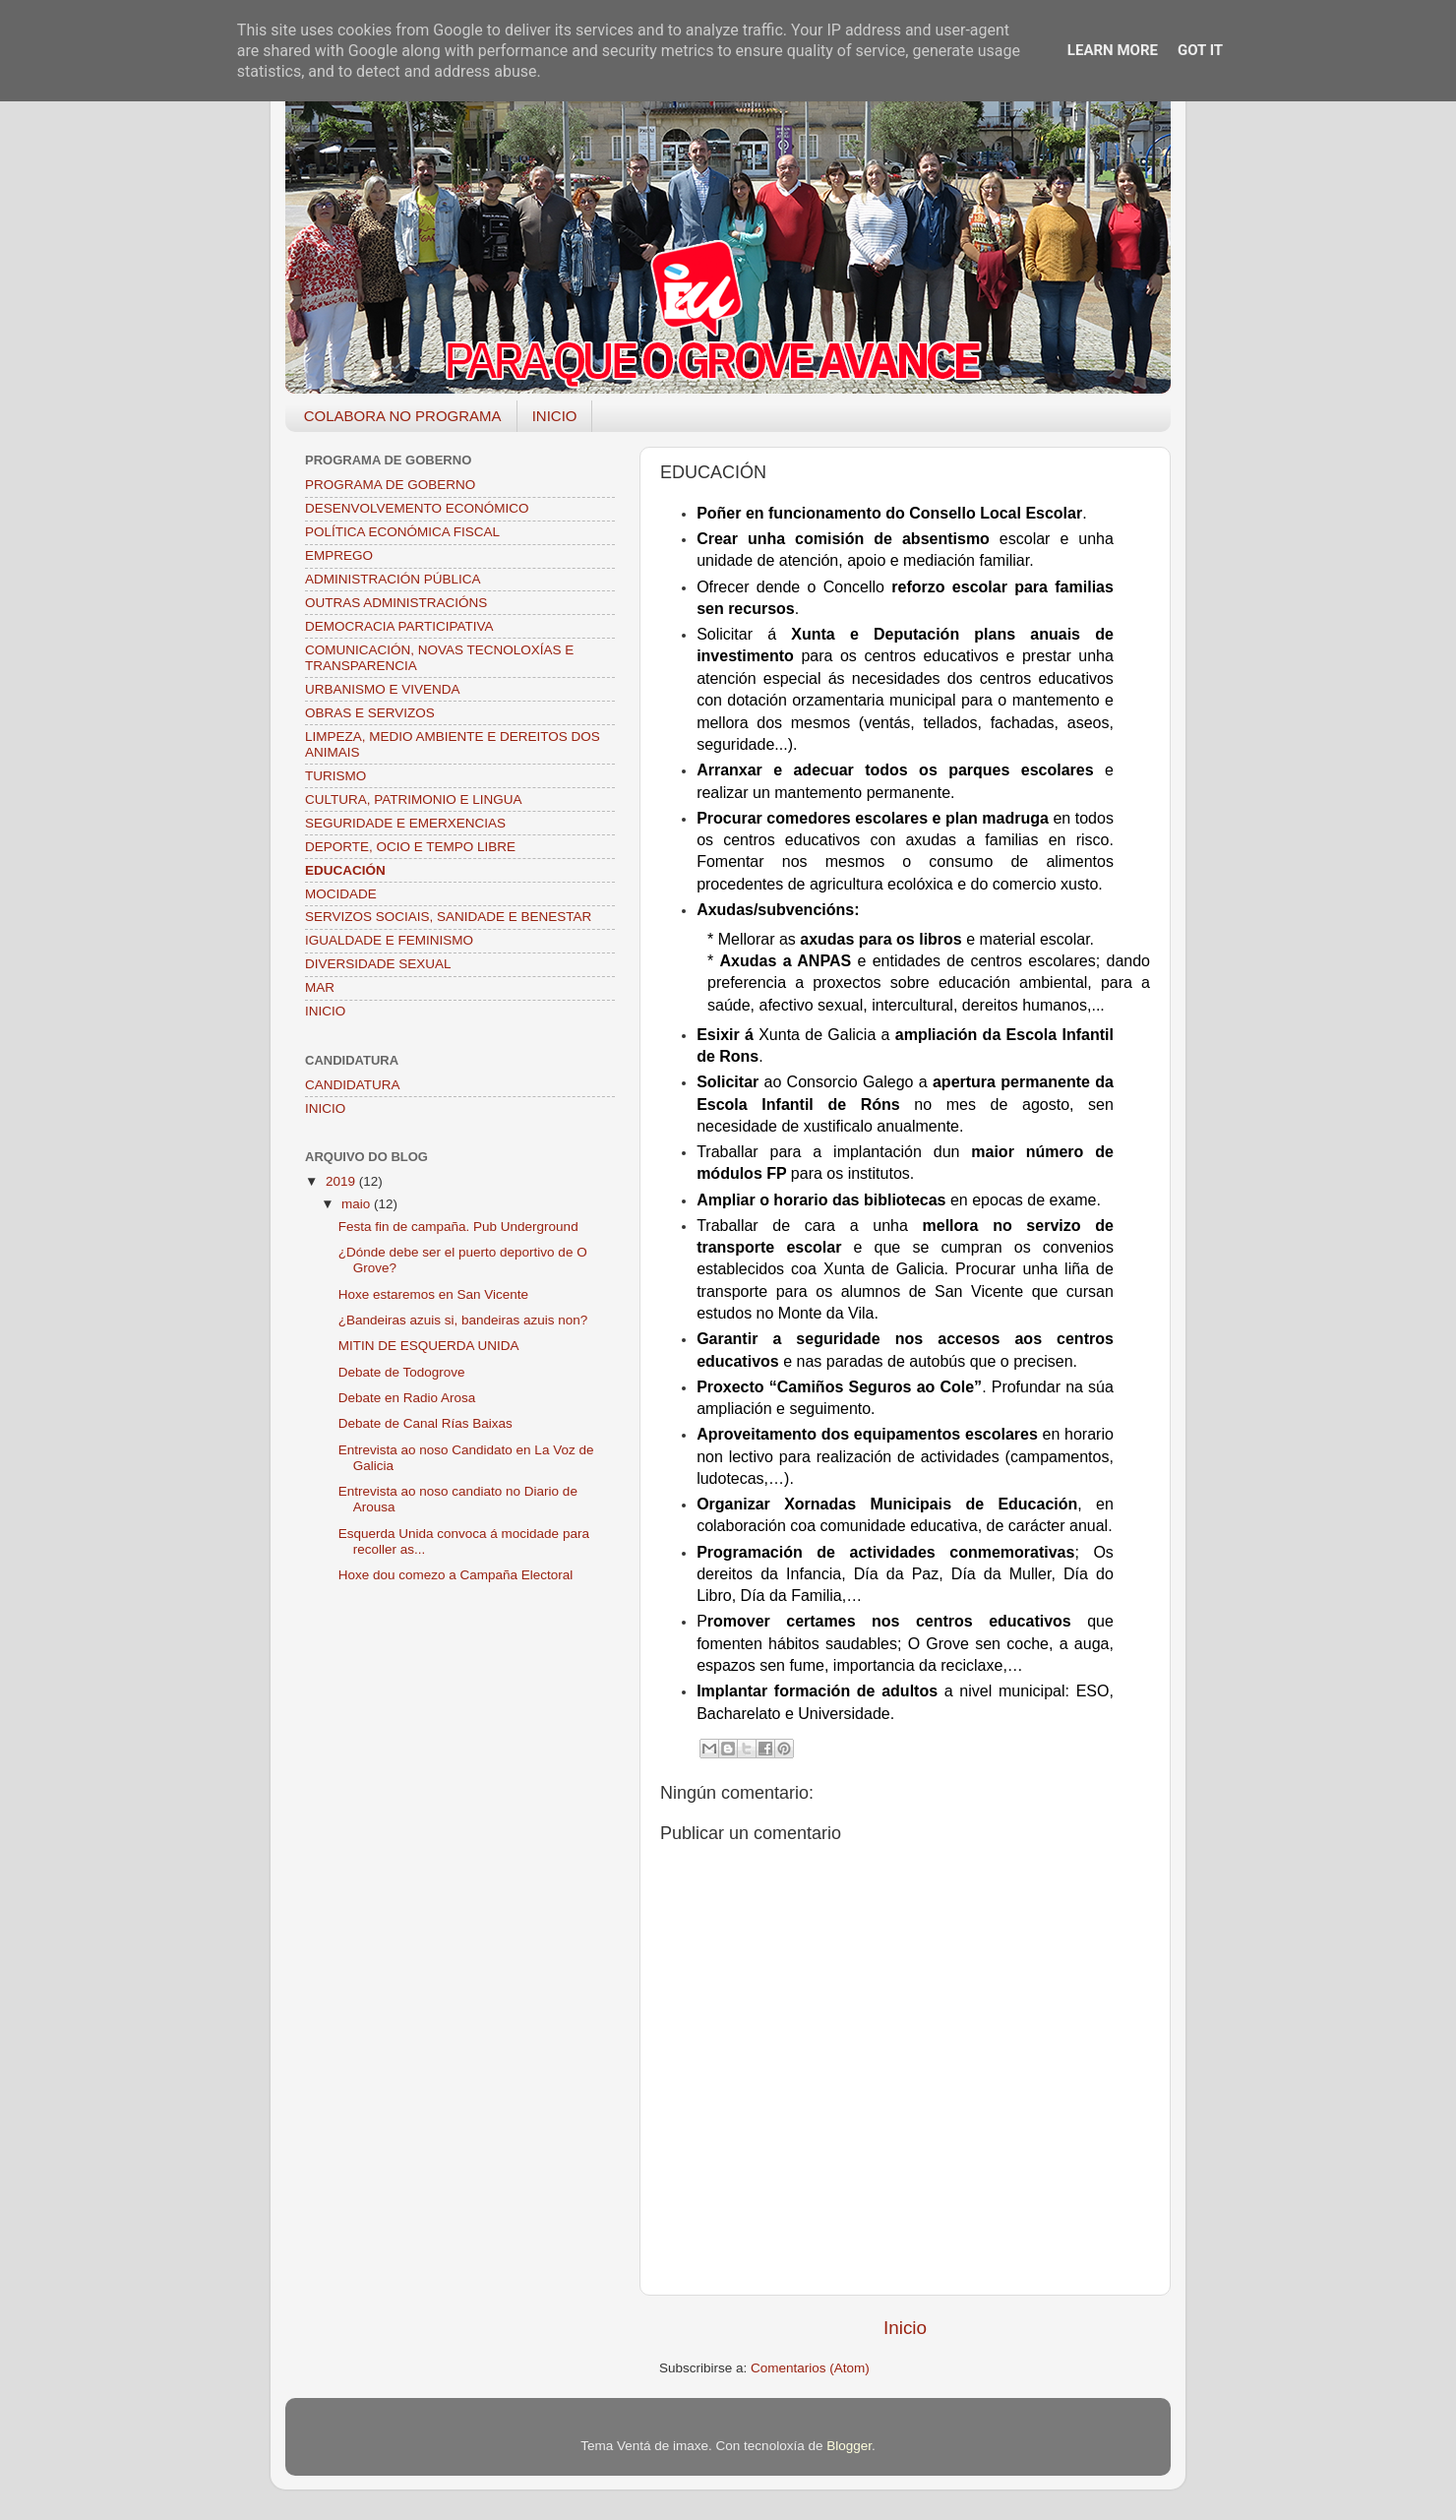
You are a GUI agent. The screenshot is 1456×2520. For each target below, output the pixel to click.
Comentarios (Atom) (810, 2368)
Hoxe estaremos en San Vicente (433, 1294)
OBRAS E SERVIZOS (370, 713)
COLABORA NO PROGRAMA (403, 415)
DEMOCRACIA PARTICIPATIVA (399, 626)
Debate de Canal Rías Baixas (425, 1423)
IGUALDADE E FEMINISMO (389, 940)
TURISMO (335, 775)
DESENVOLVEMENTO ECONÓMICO (417, 508)
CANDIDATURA (352, 1084)
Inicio (905, 2327)
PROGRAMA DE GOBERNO (390, 484)
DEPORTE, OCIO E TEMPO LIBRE (410, 846)
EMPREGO (339, 555)
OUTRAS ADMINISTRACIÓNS (396, 602)
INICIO (554, 415)
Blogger (849, 2445)
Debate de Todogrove (401, 1372)
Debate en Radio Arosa (407, 1397)
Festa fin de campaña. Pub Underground (458, 1226)
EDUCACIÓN (345, 870)
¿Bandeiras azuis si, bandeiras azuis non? (463, 1320)
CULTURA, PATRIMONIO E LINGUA (413, 799)
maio (357, 1204)
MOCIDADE (341, 894)
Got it (1200, 50)
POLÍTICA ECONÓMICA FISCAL (402, 531)
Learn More (1112, 50)
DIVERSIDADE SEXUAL (378, 963)
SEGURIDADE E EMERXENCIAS (405, 823)
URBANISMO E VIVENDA (382, 689)
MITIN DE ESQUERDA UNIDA (428, 1345)
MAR (319, 987)
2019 (342, 1181)
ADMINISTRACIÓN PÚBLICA (393, 579)
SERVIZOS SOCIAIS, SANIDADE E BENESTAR (448, 916)
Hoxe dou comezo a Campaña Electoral (456, 1574)
